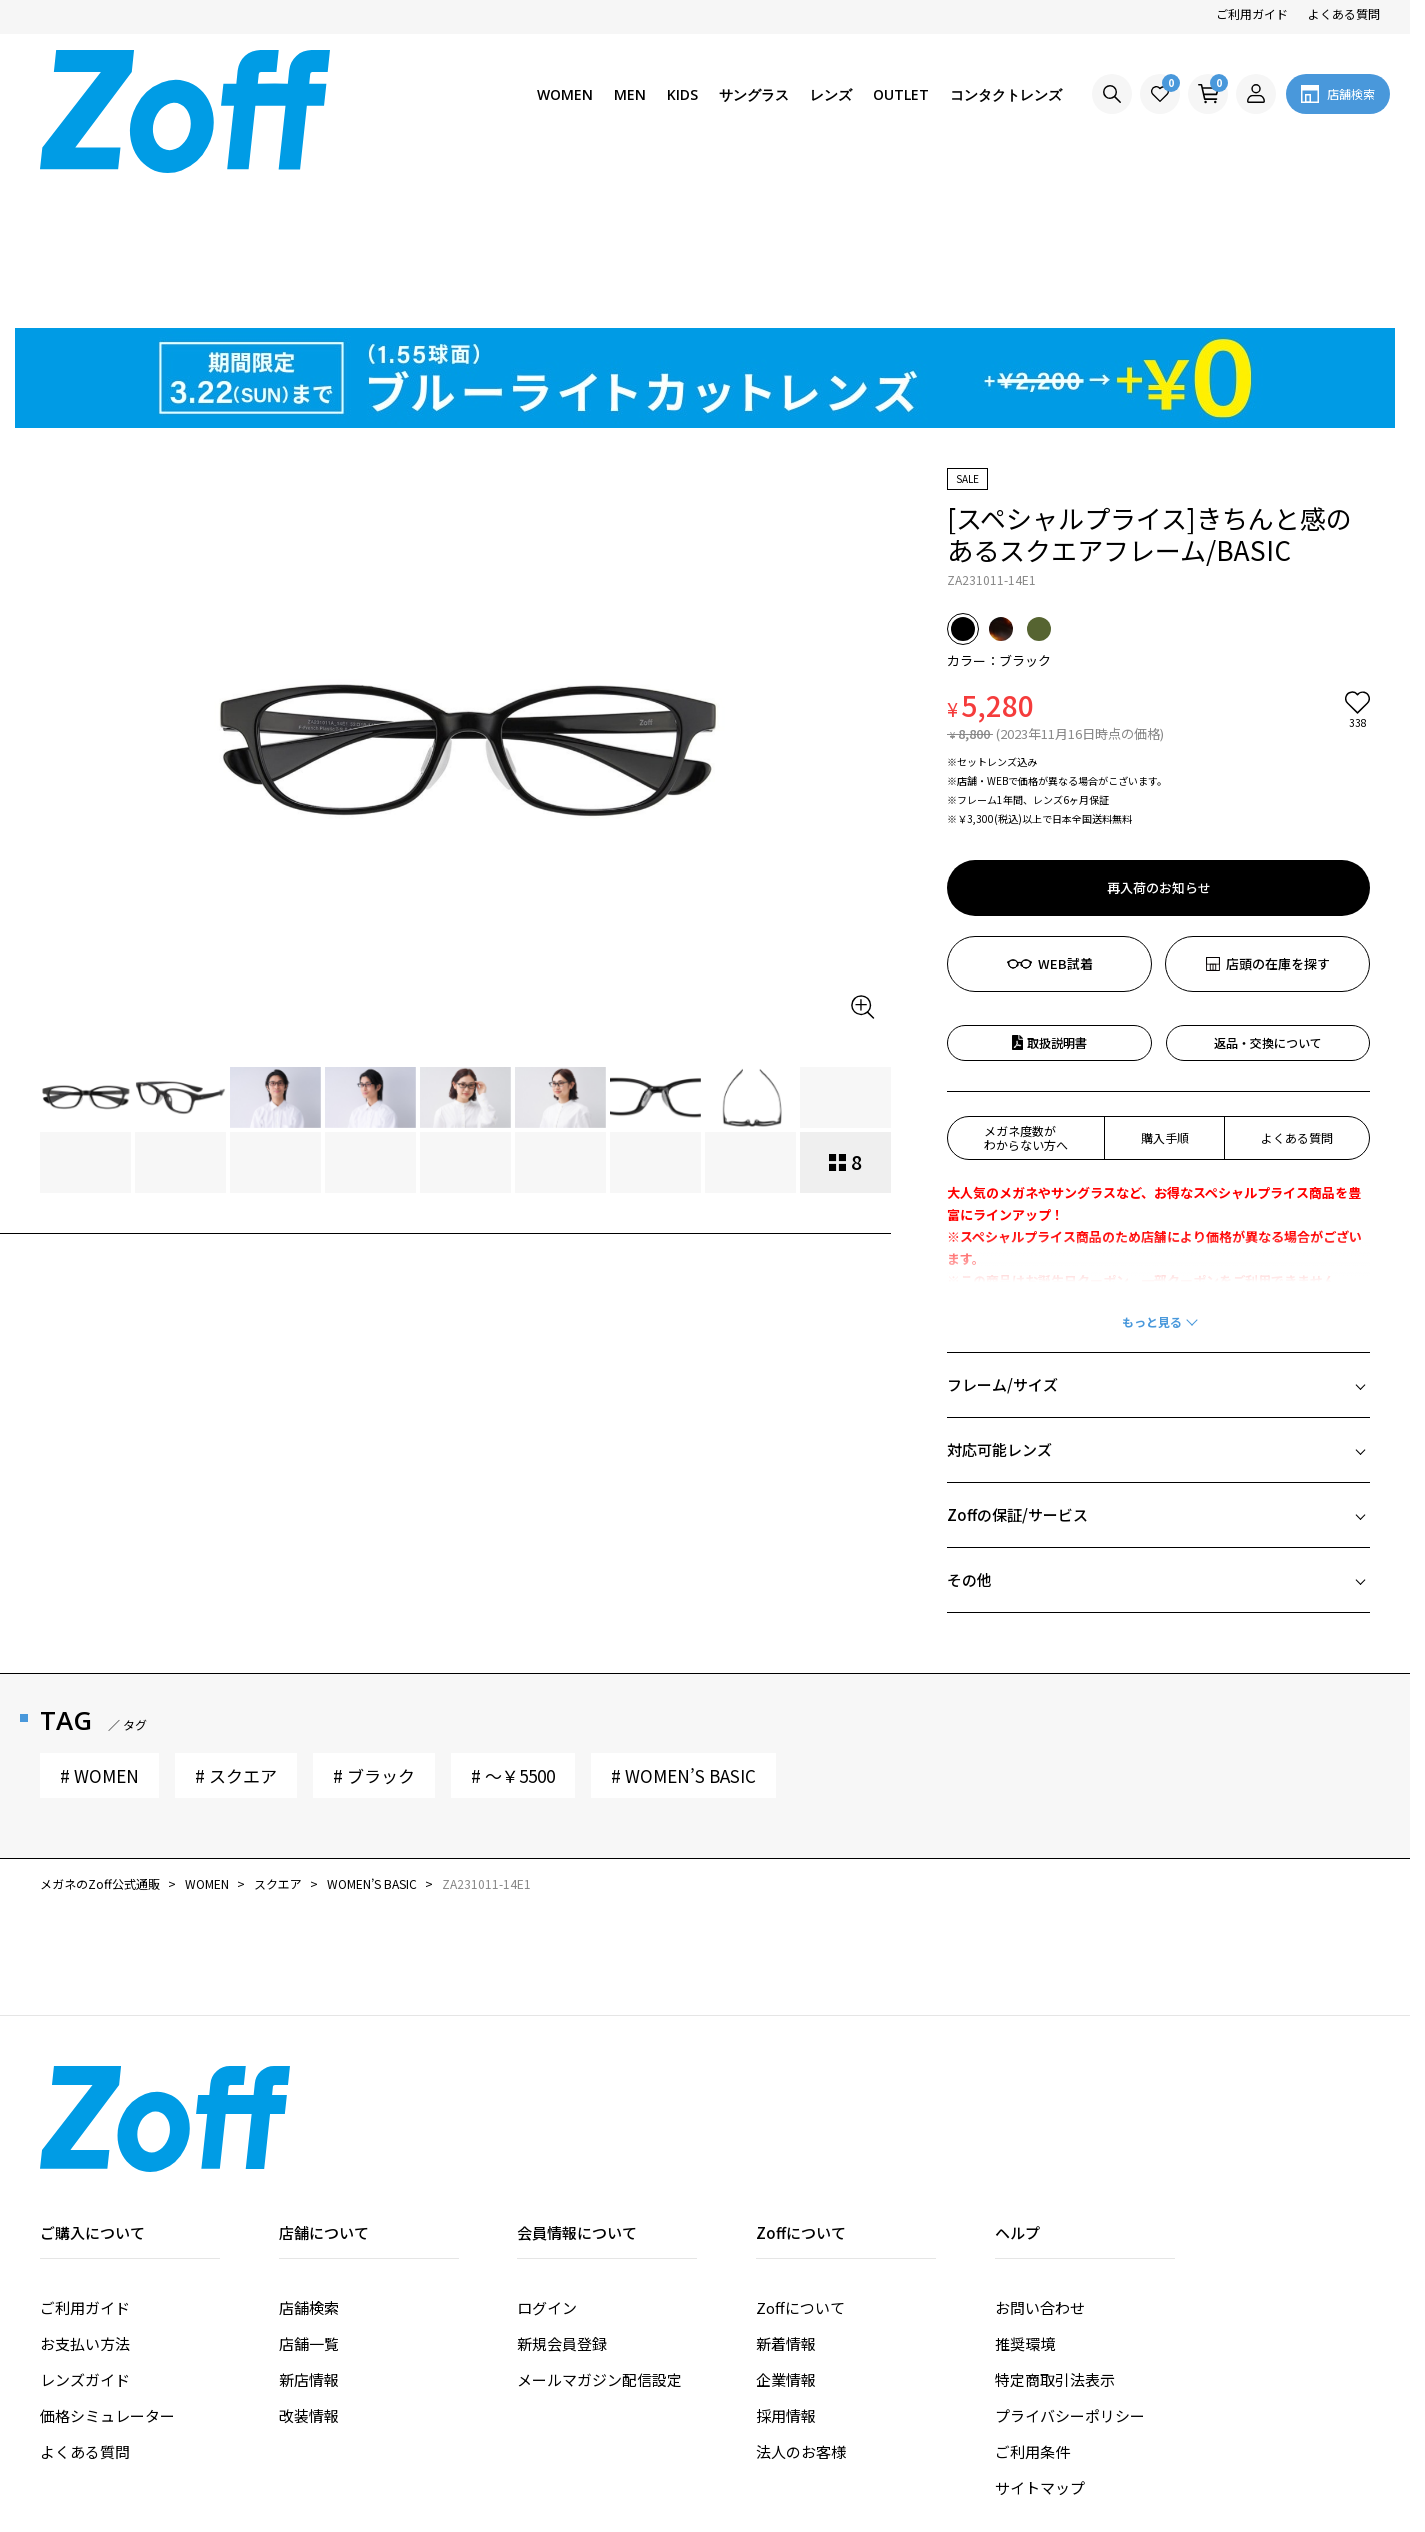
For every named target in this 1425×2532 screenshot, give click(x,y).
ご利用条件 (1032, 2297)
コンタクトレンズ (1006, 94)
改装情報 (309, 2261)
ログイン (547, 2153)
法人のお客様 (801, 2297)
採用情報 (786, 2261)
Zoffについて (800, 2153)
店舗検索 (309, 2153)
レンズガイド (85, 2225)
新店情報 (309, 2225)
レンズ (831, 94)
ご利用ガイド (1252, 13)
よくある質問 (1344, 13)
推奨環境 (1025, 2189)
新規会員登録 (562, 2189)
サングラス (754, 94)
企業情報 (786, 2225)
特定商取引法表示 (1055, 2225)
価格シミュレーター (107, 2261)
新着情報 (786, 2189)
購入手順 (1165, 983)
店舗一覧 (309, 2189)
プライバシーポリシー (1070, 2261)
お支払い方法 (85, 2189)
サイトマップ (1040, 2333)
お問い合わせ (1040, 2153)
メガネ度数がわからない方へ (1026, 983)
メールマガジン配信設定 (599, 2225)
